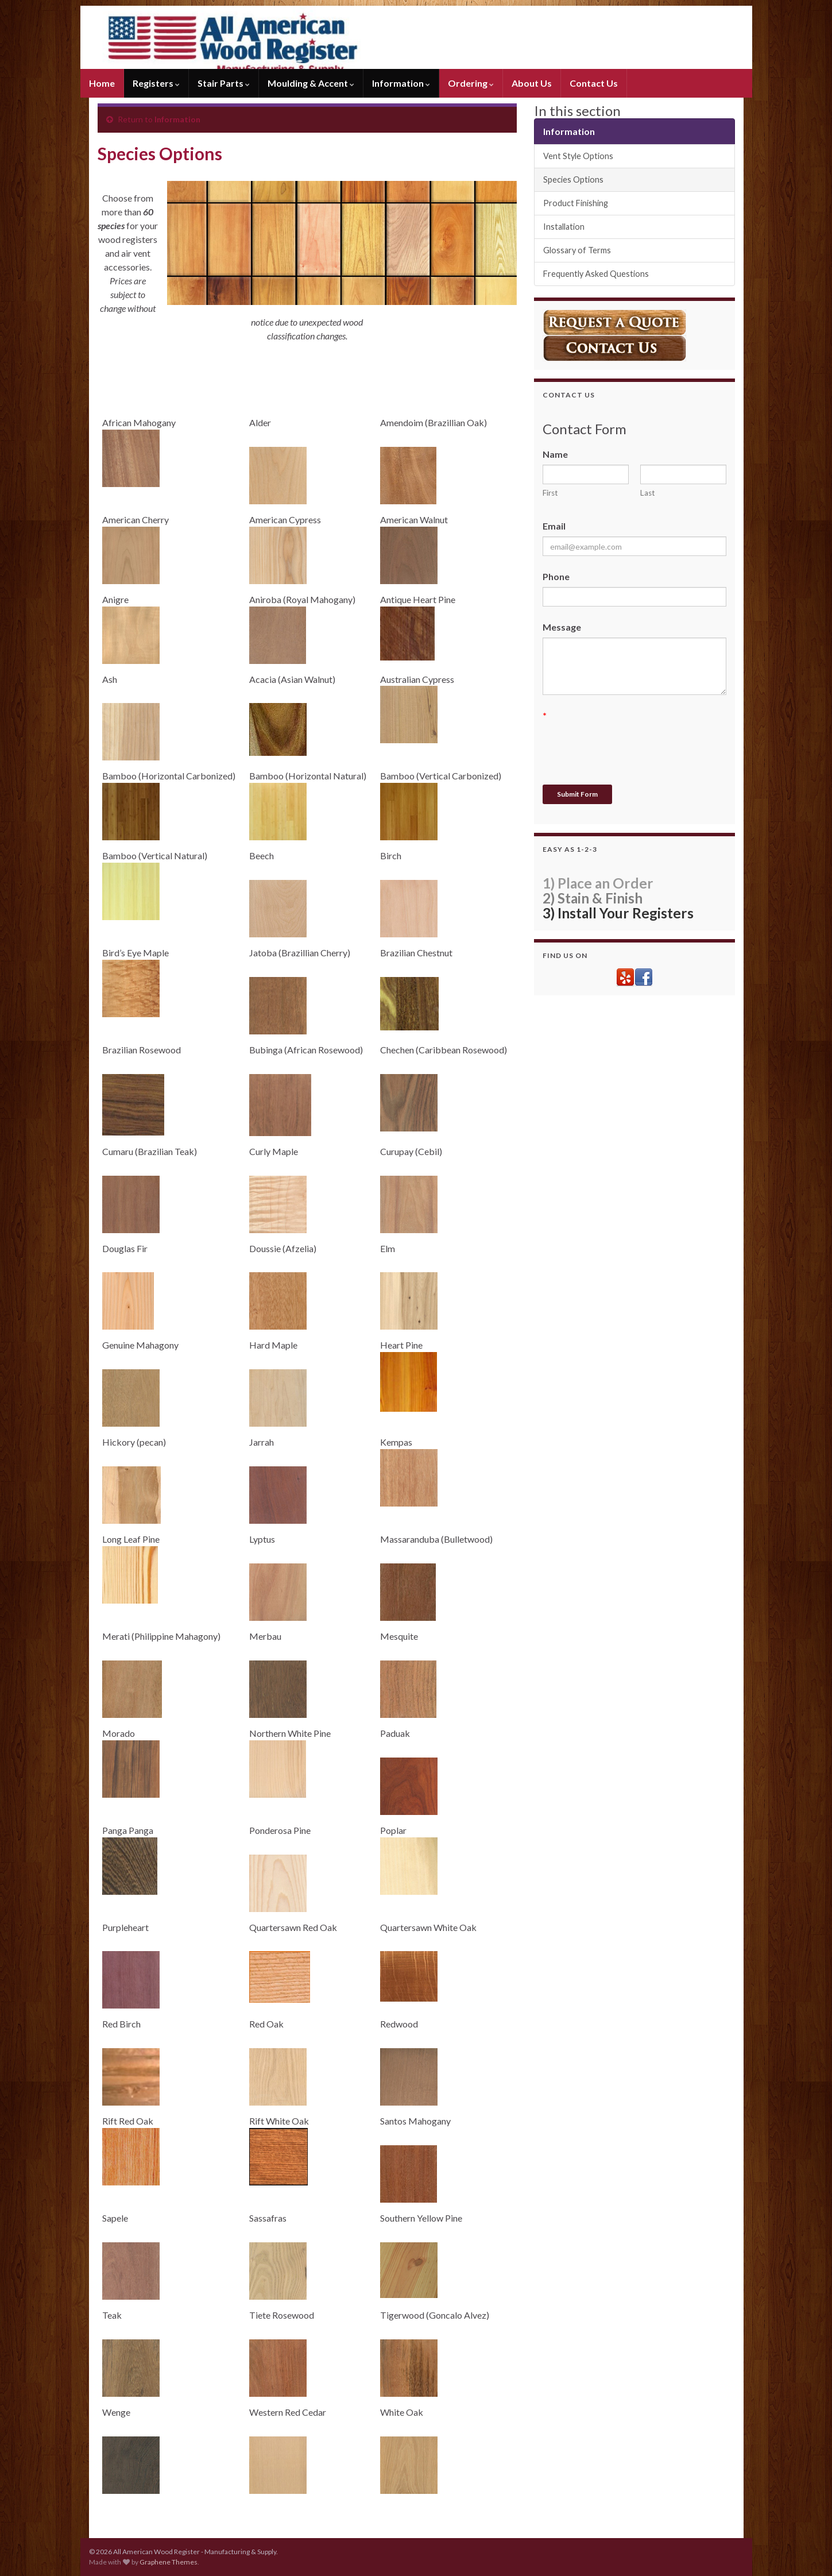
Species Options (573, 179)
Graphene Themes (169, 2562)
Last (647, 492)
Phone (556, 576)
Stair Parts (224, 83)
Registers (156, 83)
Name (555, 454)
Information (401, 83)
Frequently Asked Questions (596, 274)
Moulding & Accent (311, 83)
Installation (564, 226)
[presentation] (630, 748)
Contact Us (594, 83)
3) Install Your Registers (618, 913)
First (550, 492)
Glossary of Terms (577, 250)
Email (554, 525)
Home (102, 83)
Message (562, 626)
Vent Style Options (578, 156)
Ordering (471, 83)
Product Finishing (575, 203)
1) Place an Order (598, 883)
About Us (532, 83)
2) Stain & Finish (593, 898)
